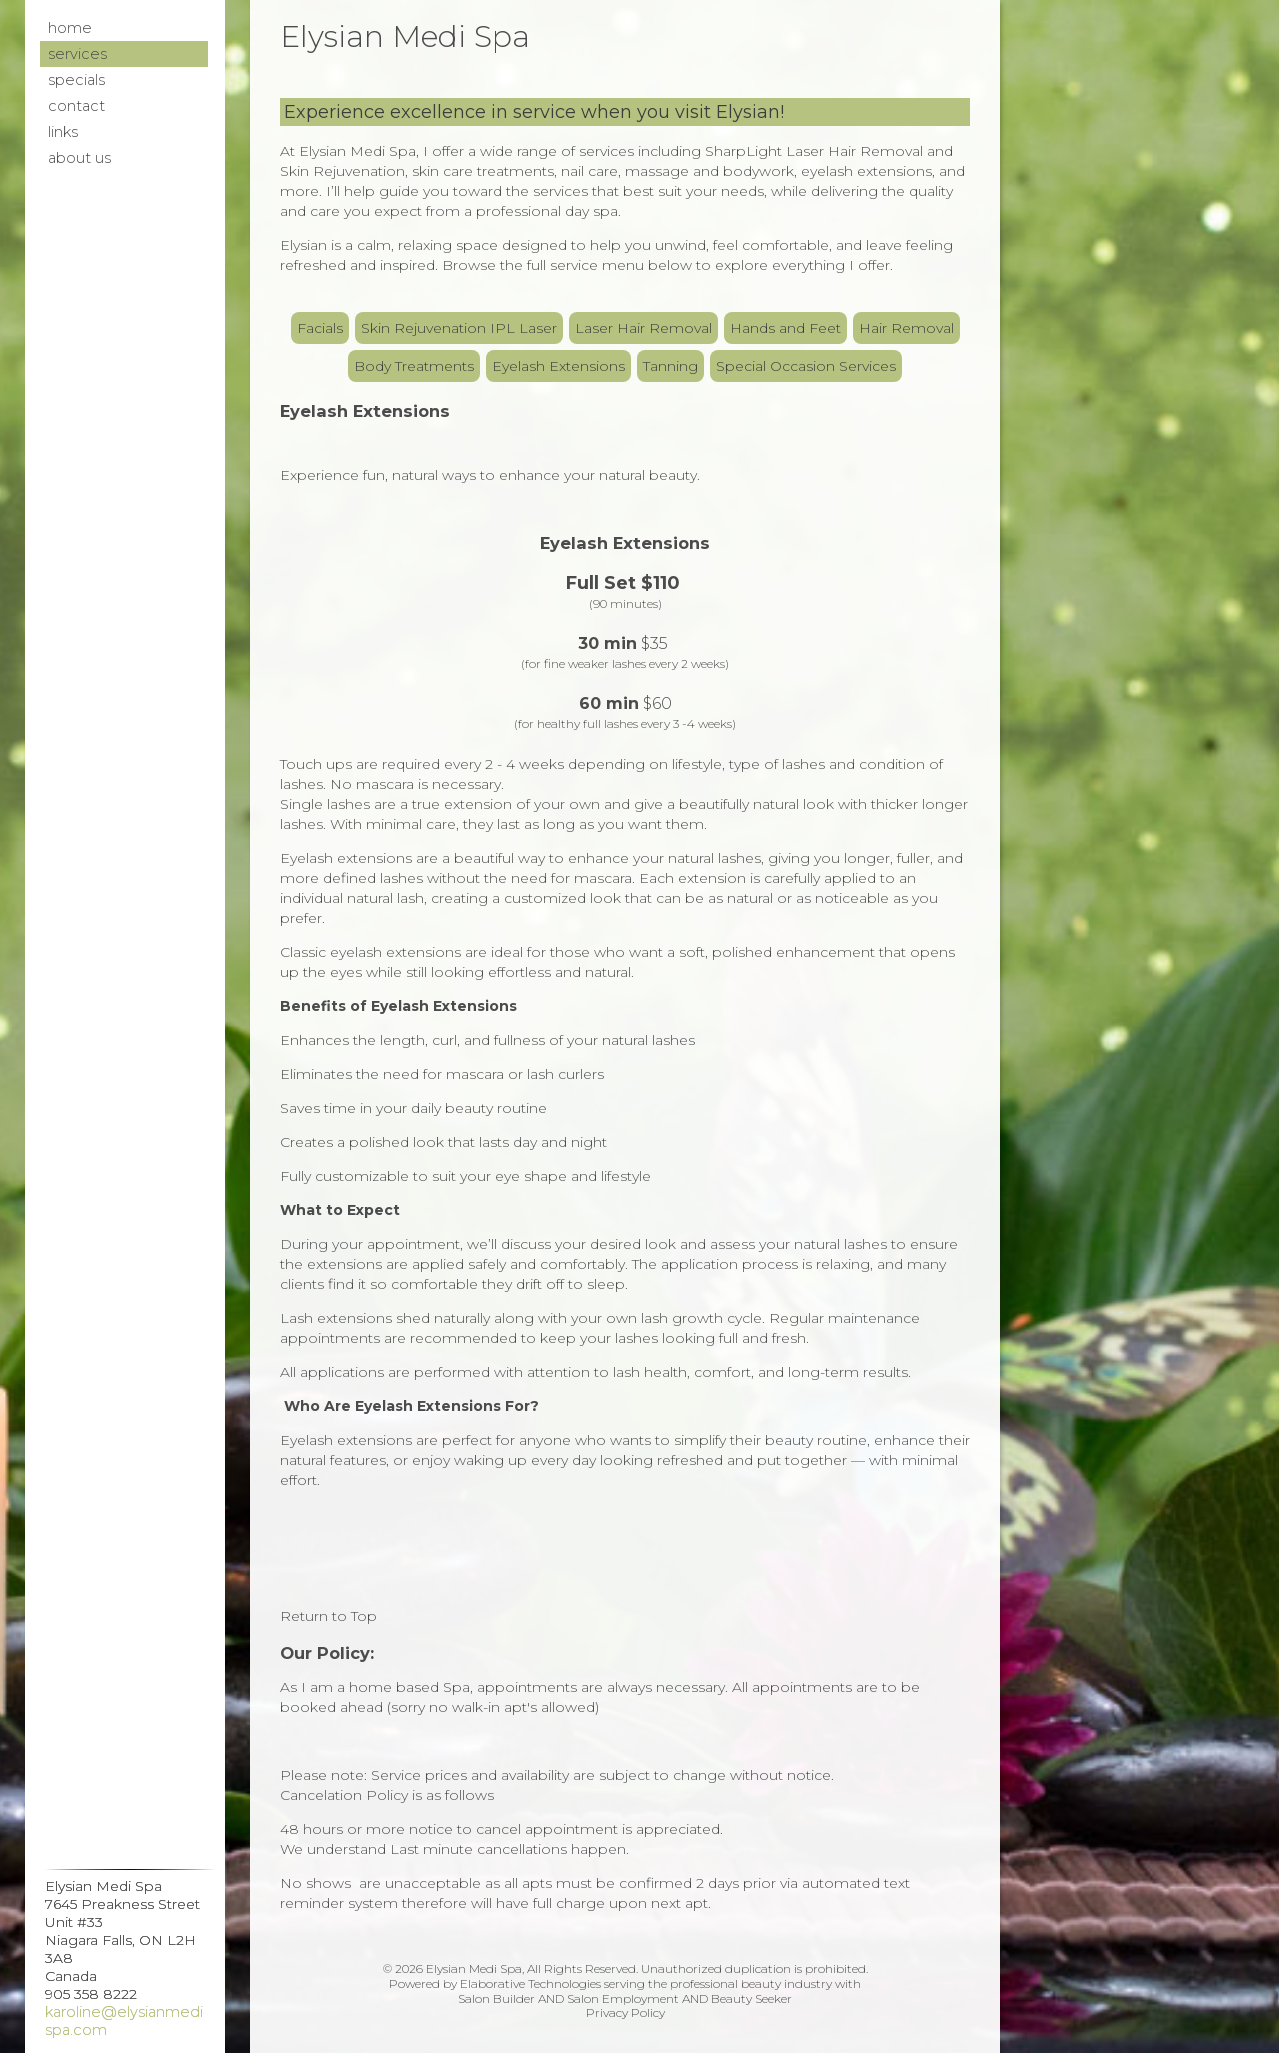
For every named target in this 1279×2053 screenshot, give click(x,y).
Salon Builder (496, 1998)
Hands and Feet (785, 328)
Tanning (670, 366)
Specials (76, 80)
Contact (76, 106)
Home (70, 28)
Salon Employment (623, 1998)
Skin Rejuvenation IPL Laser (459, 328)
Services (77, 54)
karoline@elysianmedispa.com (124, 2021)
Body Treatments (414, 366)
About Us (79, 158)
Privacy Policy (625, 2012)
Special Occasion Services (806, 366)
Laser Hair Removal (643, 328)
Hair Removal (906, 328)
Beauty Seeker (751, 1998)
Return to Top (328, 1616)
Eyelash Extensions (558, 366)
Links (63, 132)
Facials (320, 328)
